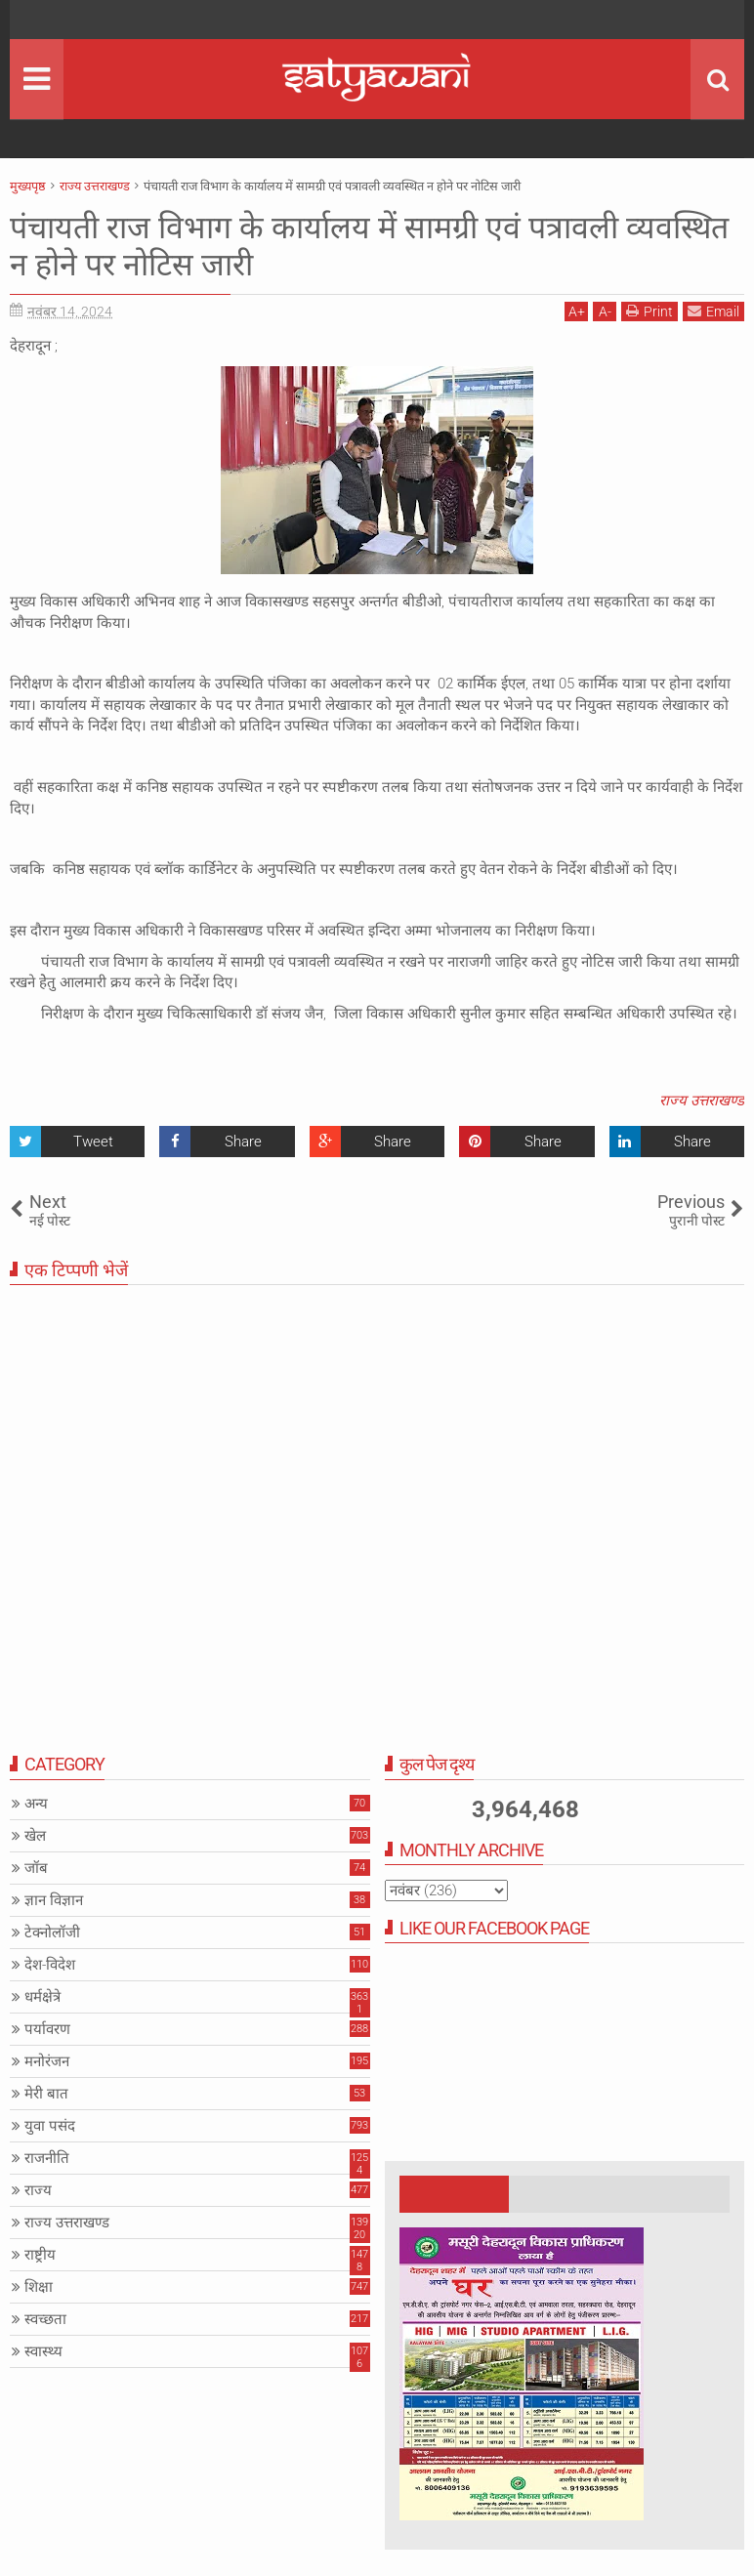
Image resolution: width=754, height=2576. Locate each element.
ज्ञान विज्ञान (53, 1900)
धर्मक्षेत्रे (42, 1997)
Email (713, 311)
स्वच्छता (45, 2319)
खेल (35, 1836)
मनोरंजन (46, 2061)
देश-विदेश (49, 1965)
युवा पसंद (49, 2126)
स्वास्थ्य (43, 2351)
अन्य (36, 1803)
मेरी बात (46, 2093)
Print (649, 311)
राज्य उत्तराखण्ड (701, 1100)
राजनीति (46, 2158)
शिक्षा (38, 2287)
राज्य (38, 2190)
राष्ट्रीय (40, 2255)
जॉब (36, 1868)
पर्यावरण (47, 2029)
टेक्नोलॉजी (52, 1932)
